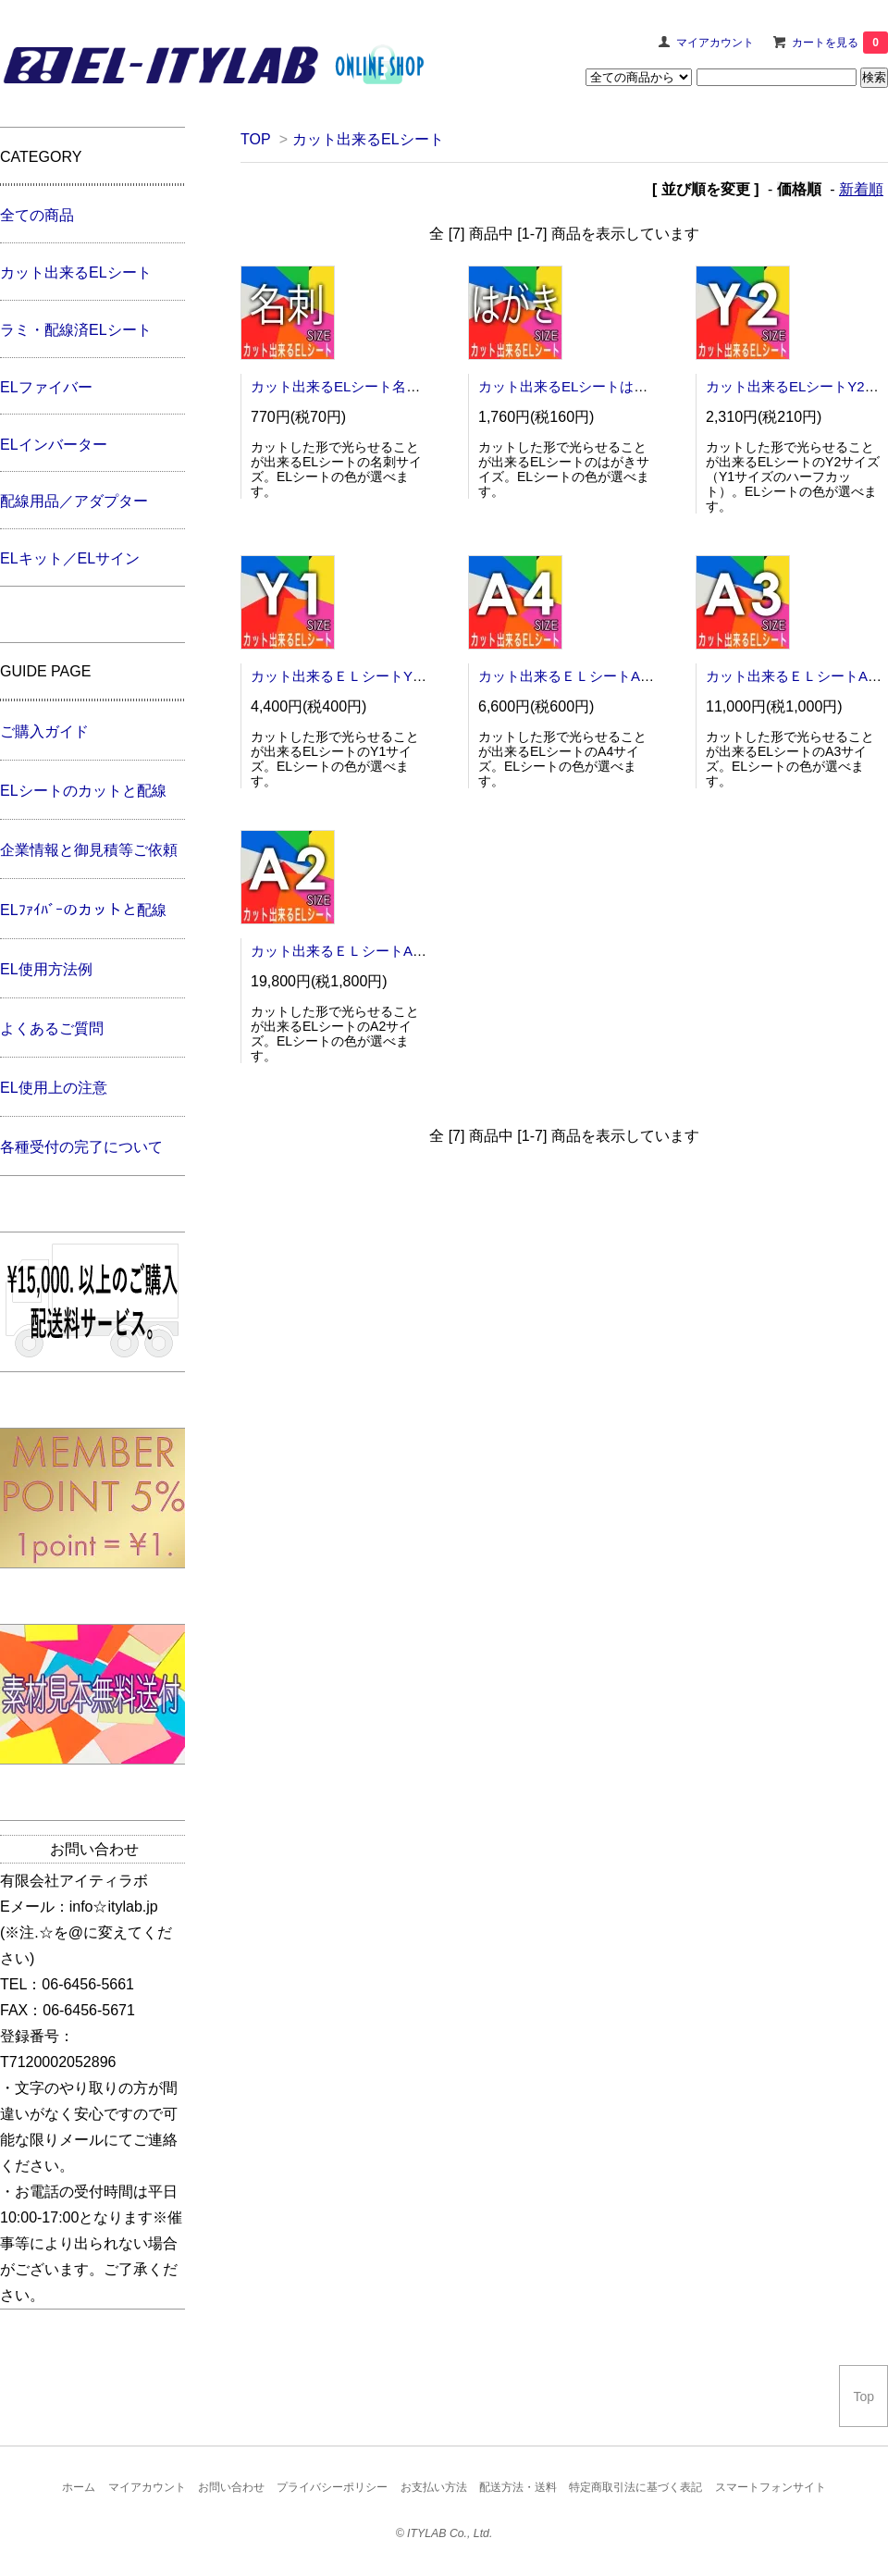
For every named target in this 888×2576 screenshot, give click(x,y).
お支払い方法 (434, 2487)
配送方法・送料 (518, 2487)
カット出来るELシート (368, 139)
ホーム (78, 2487)
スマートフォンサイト (770, 2487)
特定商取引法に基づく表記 (635, 2487)
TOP (255, 139)
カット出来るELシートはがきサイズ (590, 386)
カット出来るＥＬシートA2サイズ (356, 951)
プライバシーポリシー (332, 2487)
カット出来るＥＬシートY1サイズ (356, 676)
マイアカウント (715, 42)
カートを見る (840, 42)
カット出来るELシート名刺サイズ (356, 386)
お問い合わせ (231, 2487)
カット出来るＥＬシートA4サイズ (583, 676)
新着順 (861, 189)
